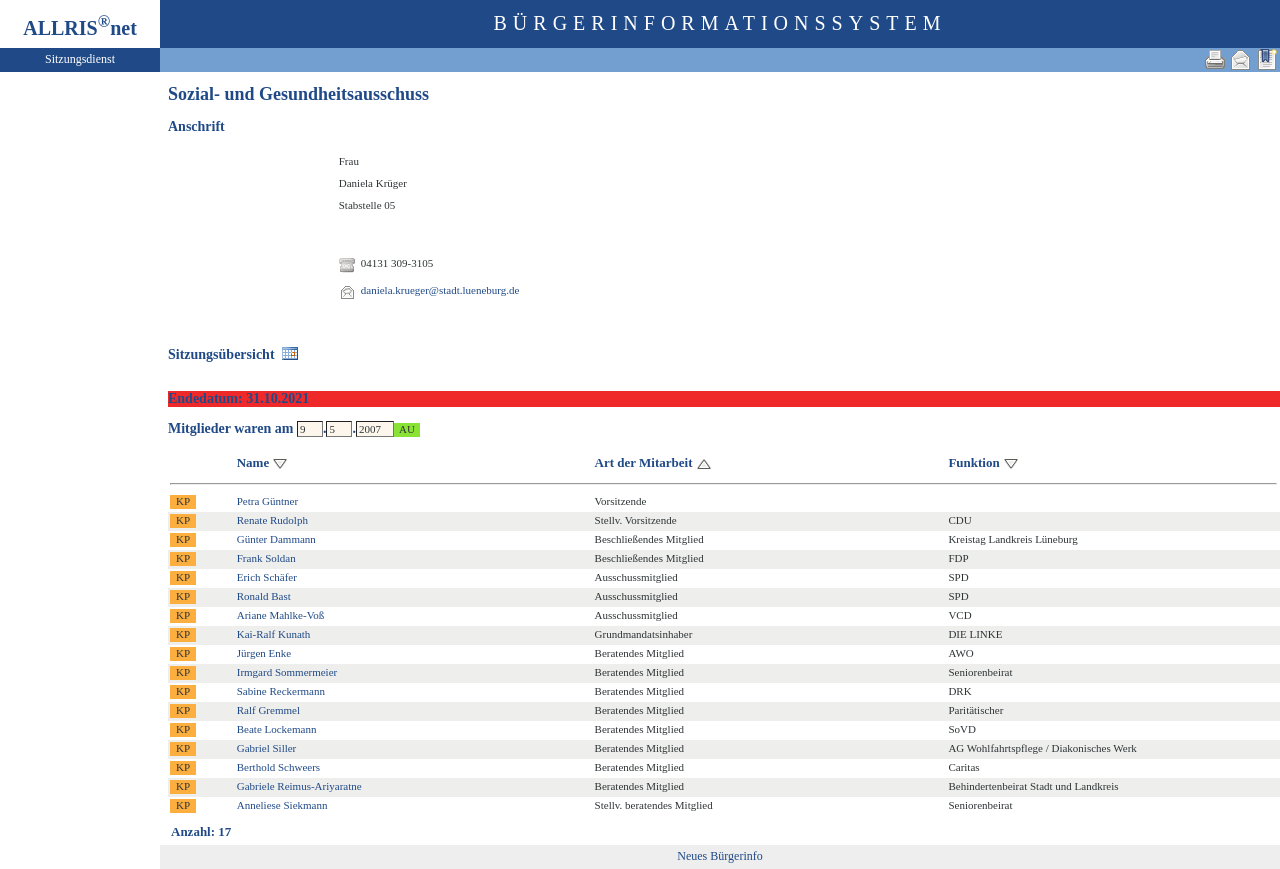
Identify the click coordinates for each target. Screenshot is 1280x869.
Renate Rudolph (272, 520)
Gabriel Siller (267, 748)
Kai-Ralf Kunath (274, 634)
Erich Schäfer (267, 577)
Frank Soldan (266, 558)
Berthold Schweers (278, 767)
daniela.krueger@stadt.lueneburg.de (440, 290)
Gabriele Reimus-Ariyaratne (299, 786)
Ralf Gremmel (268, 710)
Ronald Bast (264, 596)
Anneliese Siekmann (282, 805)
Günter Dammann (276, 539)
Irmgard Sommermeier (287, 672)
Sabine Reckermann (281, 691)
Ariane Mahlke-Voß (280, 615)
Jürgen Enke (264, 653)
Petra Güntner (267, 501)
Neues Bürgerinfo (719, 856)
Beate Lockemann (277, 729)
